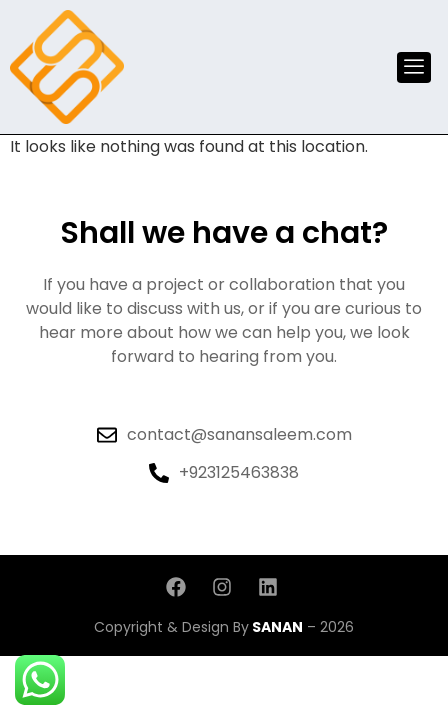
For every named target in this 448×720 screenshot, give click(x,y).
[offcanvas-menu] (414, 67)
